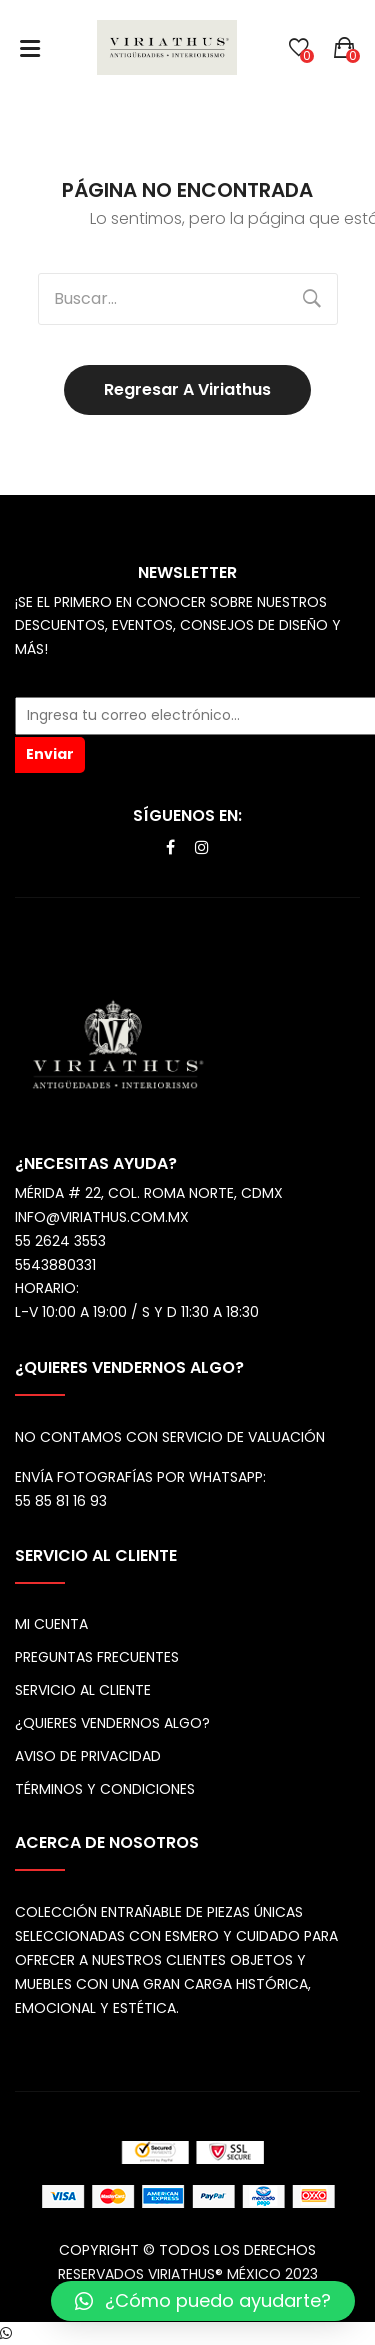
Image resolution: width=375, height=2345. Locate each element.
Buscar (312, 299)
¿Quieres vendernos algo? (112, 1723)
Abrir (30, 48)
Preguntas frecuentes (97, 1657)
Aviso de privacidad (88, 1756)
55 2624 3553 (60, 1241)
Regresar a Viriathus (187, 389)
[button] (203, 2301)
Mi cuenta (51, 1624)
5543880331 (55, 1265)
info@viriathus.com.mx (102, 1217)
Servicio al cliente (83, 1690)
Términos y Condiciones (105, 1789)
